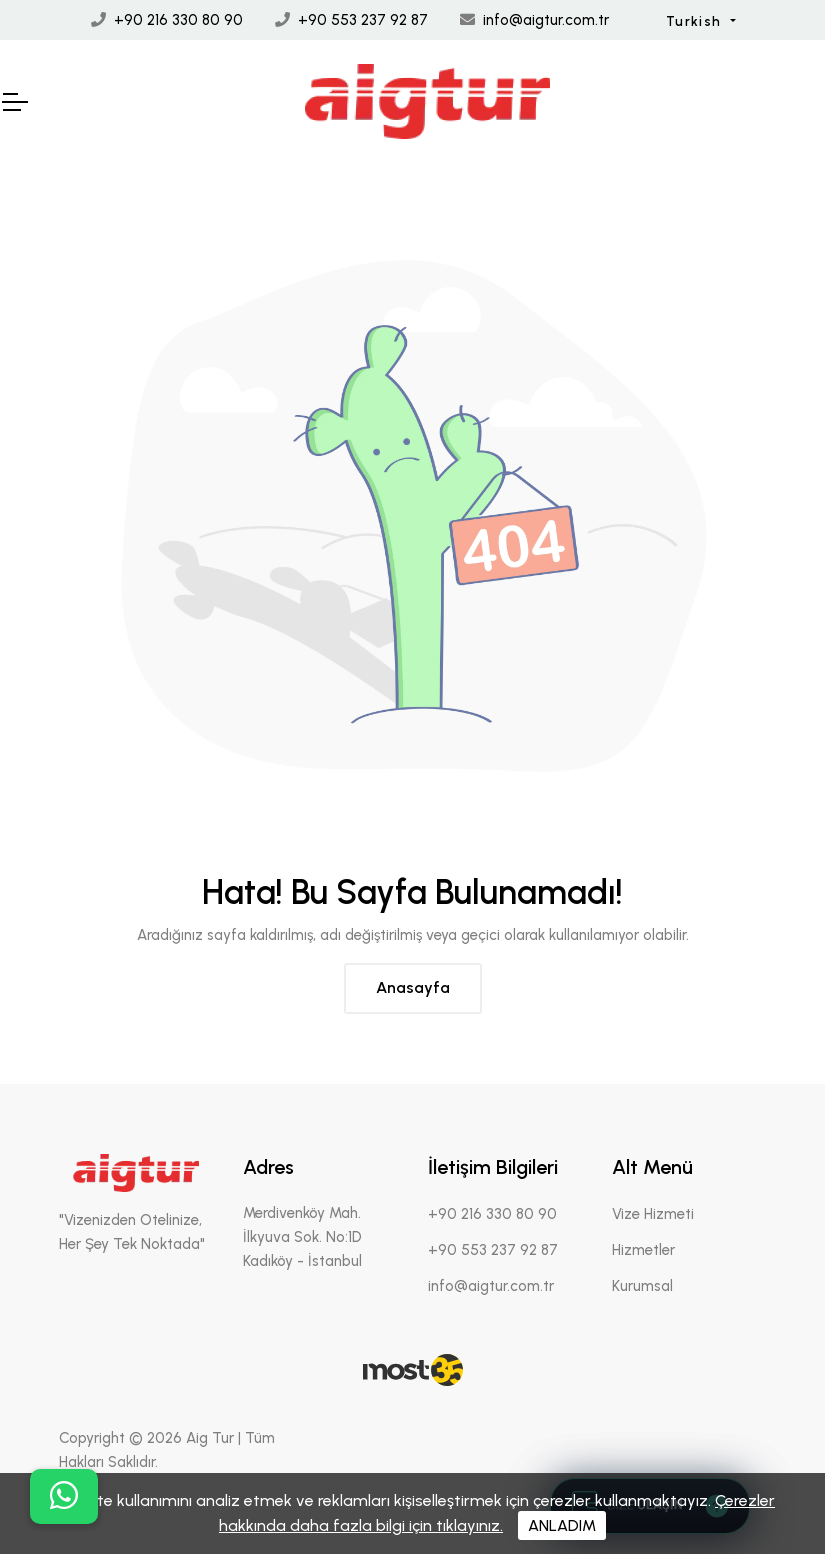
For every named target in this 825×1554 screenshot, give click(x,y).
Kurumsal (642, 1286)
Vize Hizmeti (653, 1214)
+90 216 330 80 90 (178, 20)
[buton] (64, 1496)
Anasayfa (413, 987)
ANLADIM (562, 1525)
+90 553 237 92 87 (363, 20)
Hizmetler (643, 1250)
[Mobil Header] (14, 102)
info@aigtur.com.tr (546, 20)
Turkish (695, 21)
